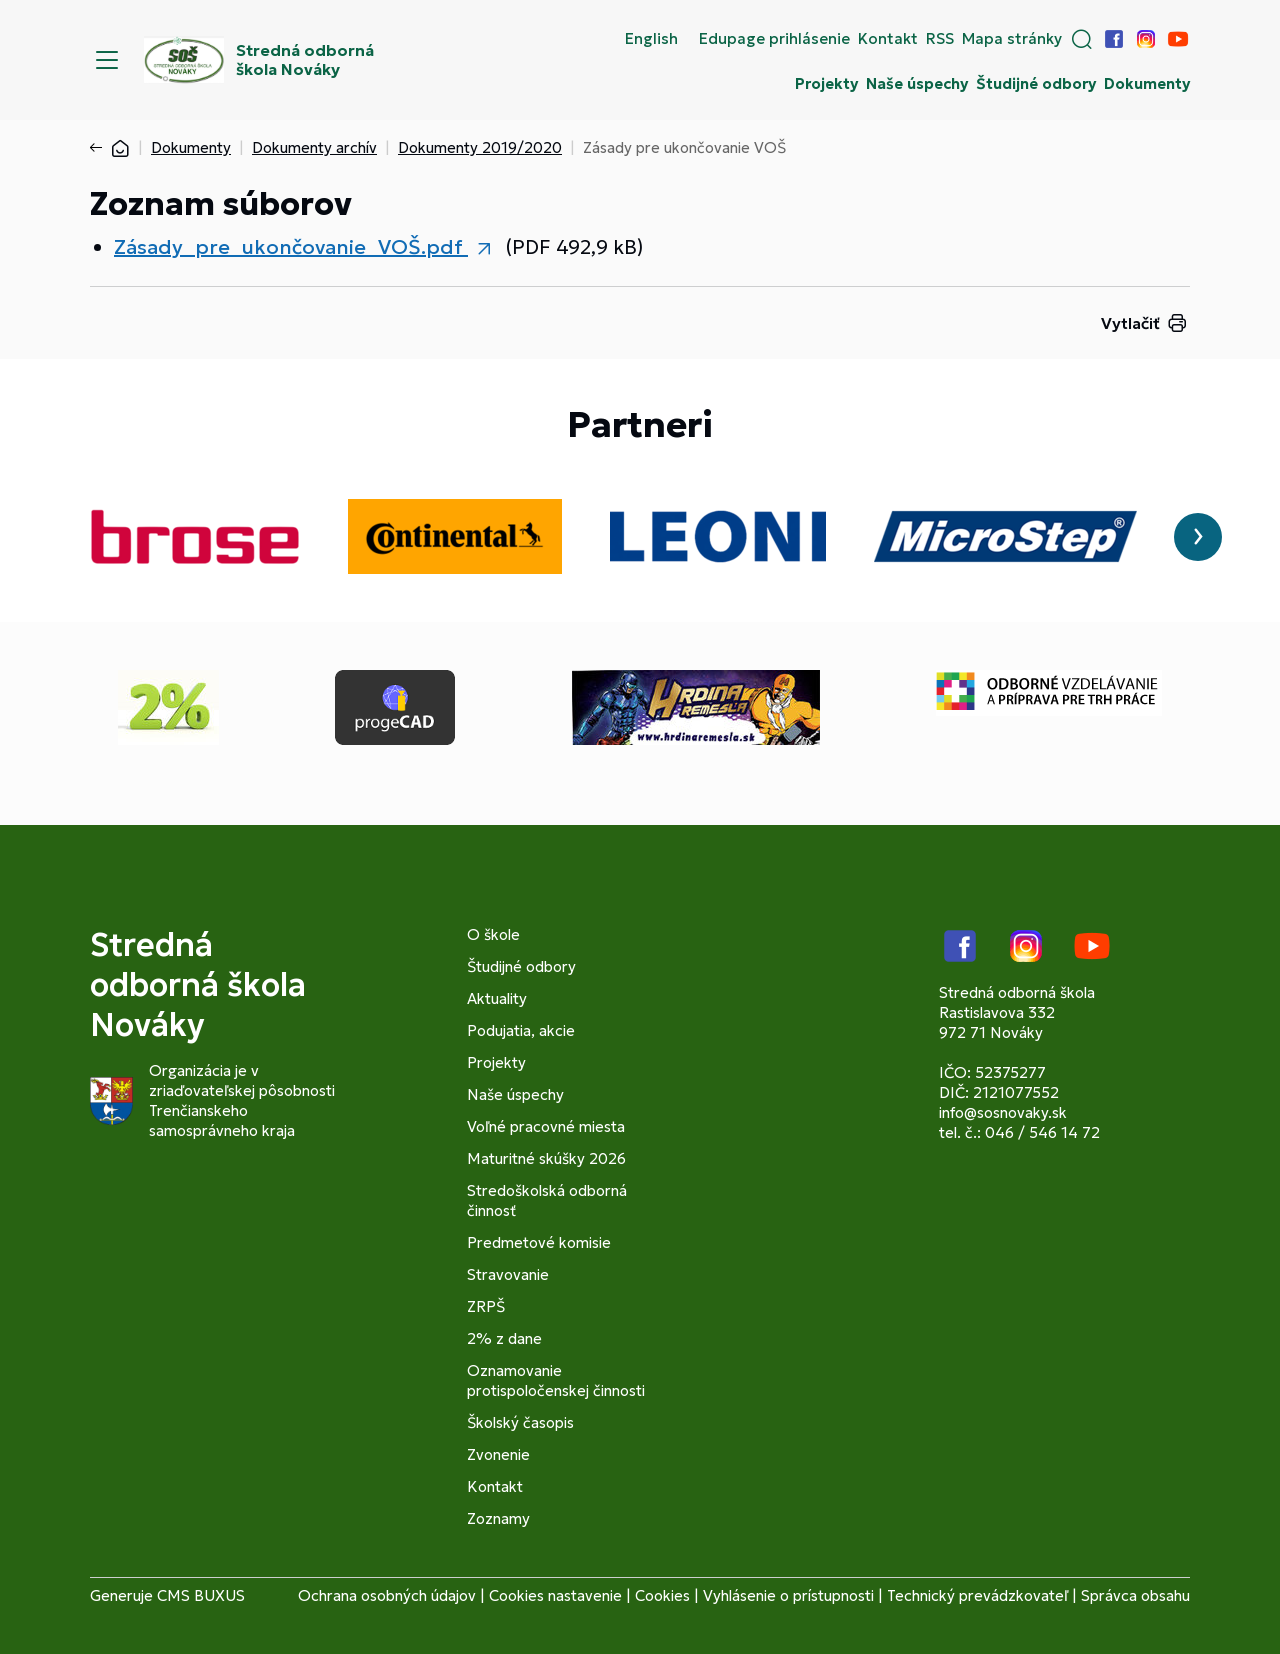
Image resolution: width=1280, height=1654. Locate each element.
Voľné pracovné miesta (546, 1126)
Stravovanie (508, 1274)
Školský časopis (520, 1422)
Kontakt (888, 39)
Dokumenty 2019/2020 (480, 147)
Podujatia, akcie (521, 1030)
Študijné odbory (1036, 84)
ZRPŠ (486, 1306)
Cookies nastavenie (555, 1595)
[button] (1082, 39)
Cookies (662, 1595)
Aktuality (497, 998)
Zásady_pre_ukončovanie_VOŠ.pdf (291, 247)
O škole (493, 934)
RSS (940, 39)
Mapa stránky (1012, 39)
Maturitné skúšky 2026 (546, 1158)
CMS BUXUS (201, 1595)
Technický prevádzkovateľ (977, 1595)
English (651, 39)
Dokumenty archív (314, 147)
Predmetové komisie (539, 1242)
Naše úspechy (917, 84)
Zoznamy (498, 1518)
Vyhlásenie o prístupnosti (788, 1595)
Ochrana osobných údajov (387, 1595)
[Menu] (107, 60)
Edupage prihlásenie (774, 39)
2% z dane (504, 1338)
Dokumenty (1147, 84)
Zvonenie (498, 1454)
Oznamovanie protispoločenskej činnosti (556, 1380)
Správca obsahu (1135, 1595)
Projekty (826, 84)
